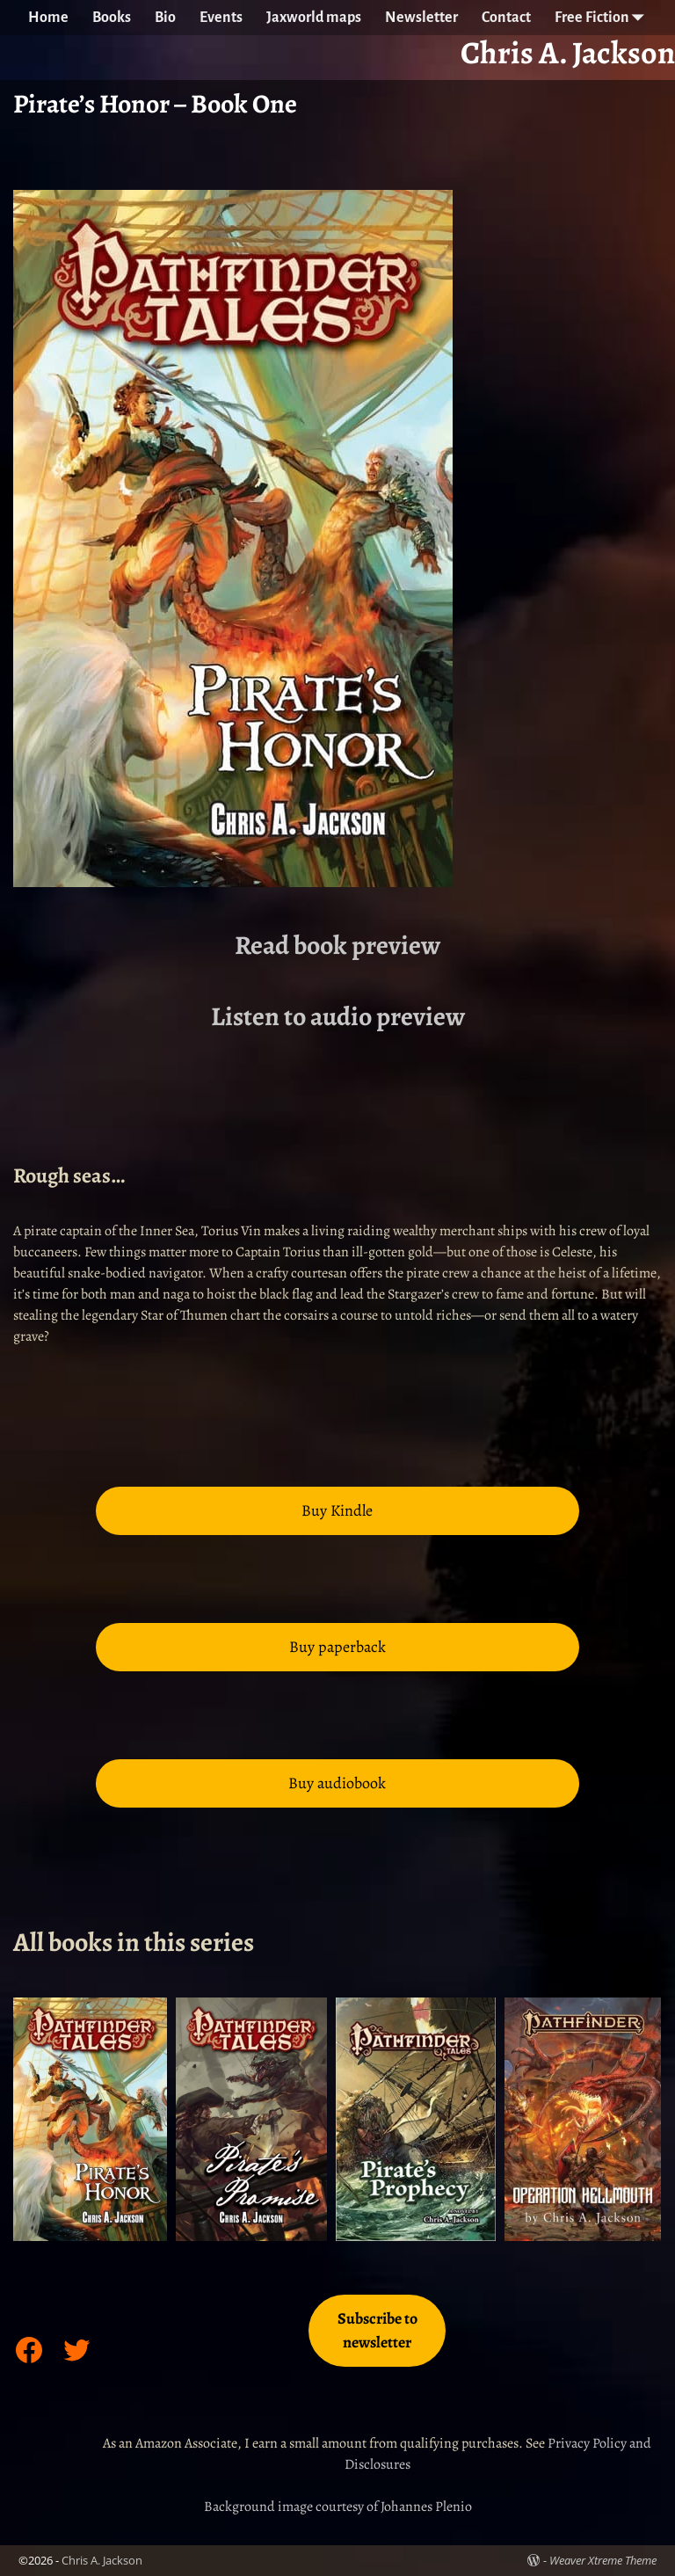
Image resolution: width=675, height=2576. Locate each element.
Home (48, 17)
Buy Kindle (337, 1510)
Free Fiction (604, 17)
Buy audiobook (337, 1783)
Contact (506, 17)
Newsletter (421, 17)
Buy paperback (337, 1646)
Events (221, 17)
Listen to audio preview (338, 1016)
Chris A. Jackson (102, 2560)
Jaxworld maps (313, 17)
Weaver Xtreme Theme (603, 2560)
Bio (165, 17)
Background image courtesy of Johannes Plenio (338, 2506)
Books (111, 17)
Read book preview (337, 945)
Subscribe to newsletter (377, 2330)
